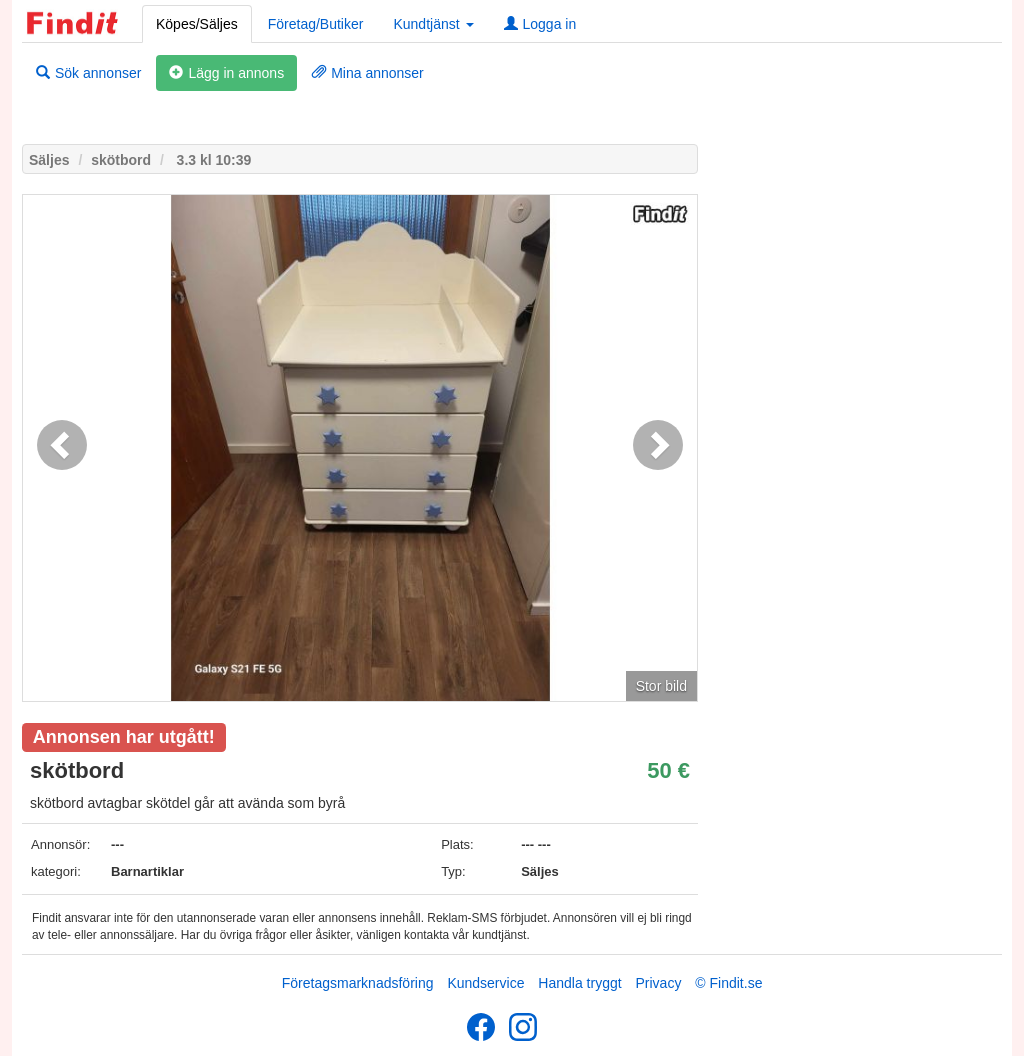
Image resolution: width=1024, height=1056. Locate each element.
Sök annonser (88, 73)
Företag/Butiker (316, 24)
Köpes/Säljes (197, 24)
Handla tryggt (579, 983)
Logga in (540, 24)
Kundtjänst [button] (433, 24)
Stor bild (661, 686)
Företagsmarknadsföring (358, 983)
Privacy (659, 983)
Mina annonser (368, 73)
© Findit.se (728, 983)
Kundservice (485, 983)
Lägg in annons (226, 73)
